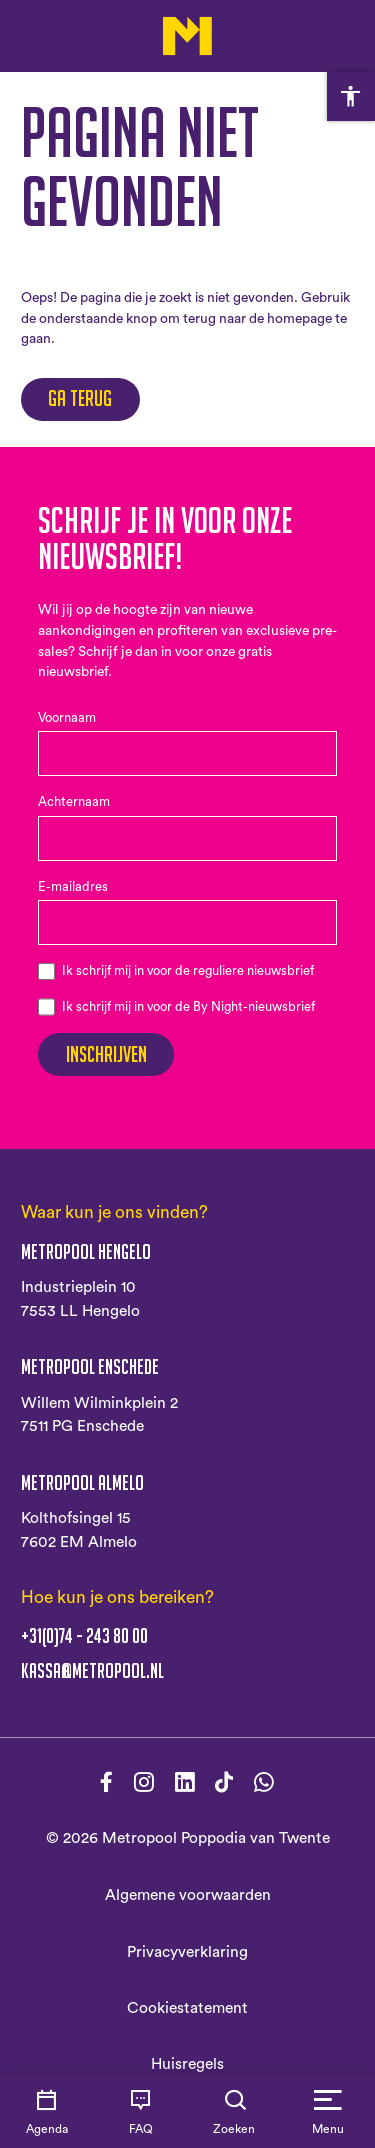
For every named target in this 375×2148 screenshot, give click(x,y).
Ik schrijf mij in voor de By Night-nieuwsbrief (188, 1007)
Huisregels (187, 2064)
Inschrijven (106, 1054)
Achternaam (74, 802)
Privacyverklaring (187, 1952)
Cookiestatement (187, 2008)
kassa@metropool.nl (92, 1671)
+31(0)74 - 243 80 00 (84, 1636)
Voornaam (67, 718)
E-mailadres (73, 887)
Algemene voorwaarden (188, 1895)
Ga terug (80, 398)
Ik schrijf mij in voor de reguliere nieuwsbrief (188, 971)
